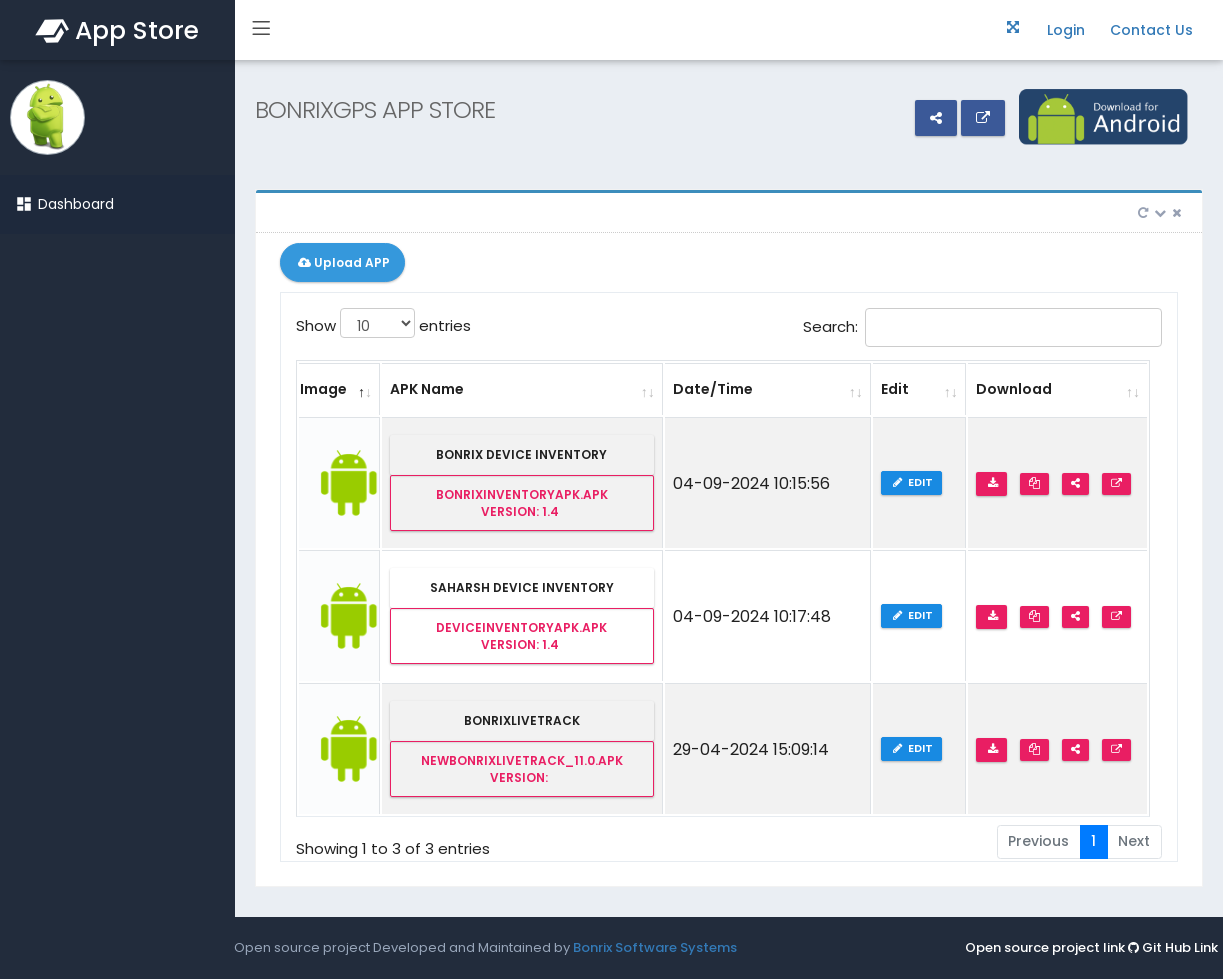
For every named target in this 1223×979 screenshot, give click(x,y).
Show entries (383, 323)
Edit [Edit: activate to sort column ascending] (895, 389)
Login (1066, 30)
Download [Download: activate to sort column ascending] (1014, 389)
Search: (982, 327)
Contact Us (1151, 30)
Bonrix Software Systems (655, 947)
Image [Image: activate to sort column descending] (323, 389)
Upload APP (342, 262)
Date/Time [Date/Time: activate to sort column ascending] (713, 389)
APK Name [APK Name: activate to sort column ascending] (427, 389)
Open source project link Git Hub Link (1091, 947)
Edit (913, 482)
